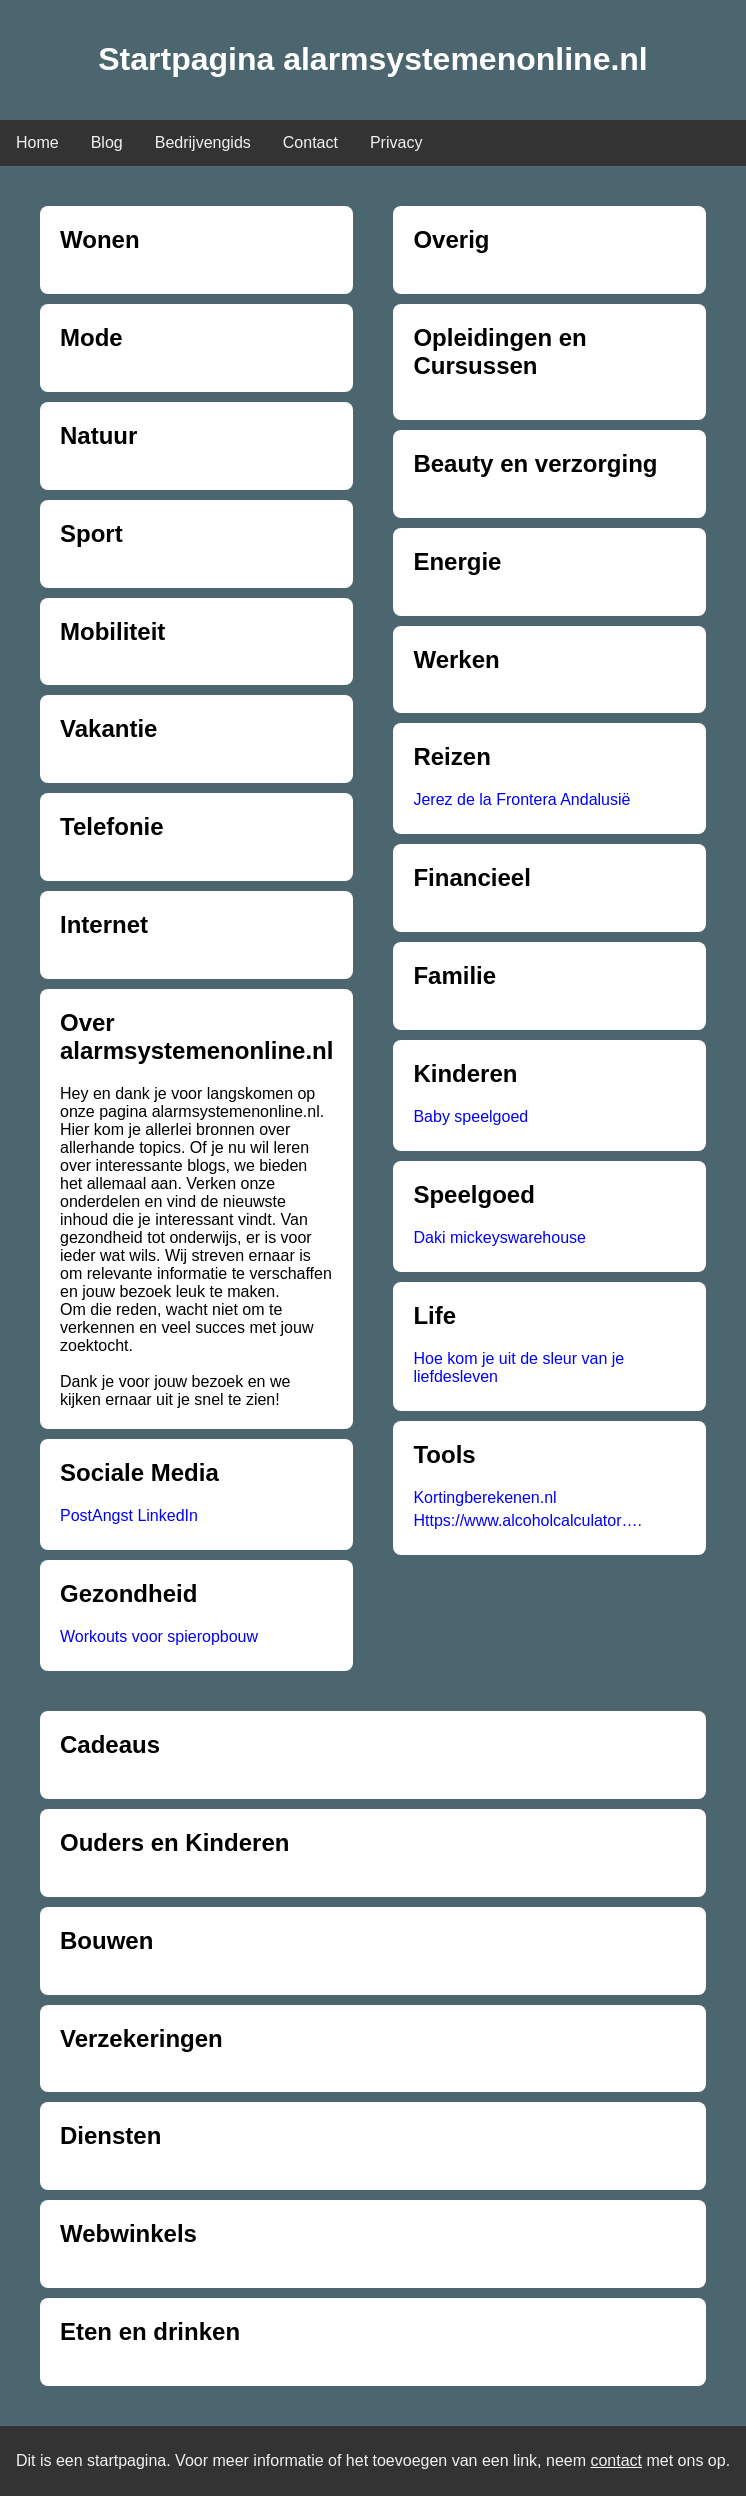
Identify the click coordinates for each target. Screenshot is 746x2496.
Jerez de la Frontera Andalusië (521, 799)
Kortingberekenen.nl (484, 1497)
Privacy (396, 142)
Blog (107, 142)
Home (37, 142)
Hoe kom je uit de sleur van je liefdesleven (518, 1367)
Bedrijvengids (203, 142)
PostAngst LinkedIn (129, 1515)
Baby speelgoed (470, 1116)
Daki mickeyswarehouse (499, 1237)
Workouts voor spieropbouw (159, 1636)
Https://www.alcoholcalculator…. (527, 1520)
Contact (310, 142)
